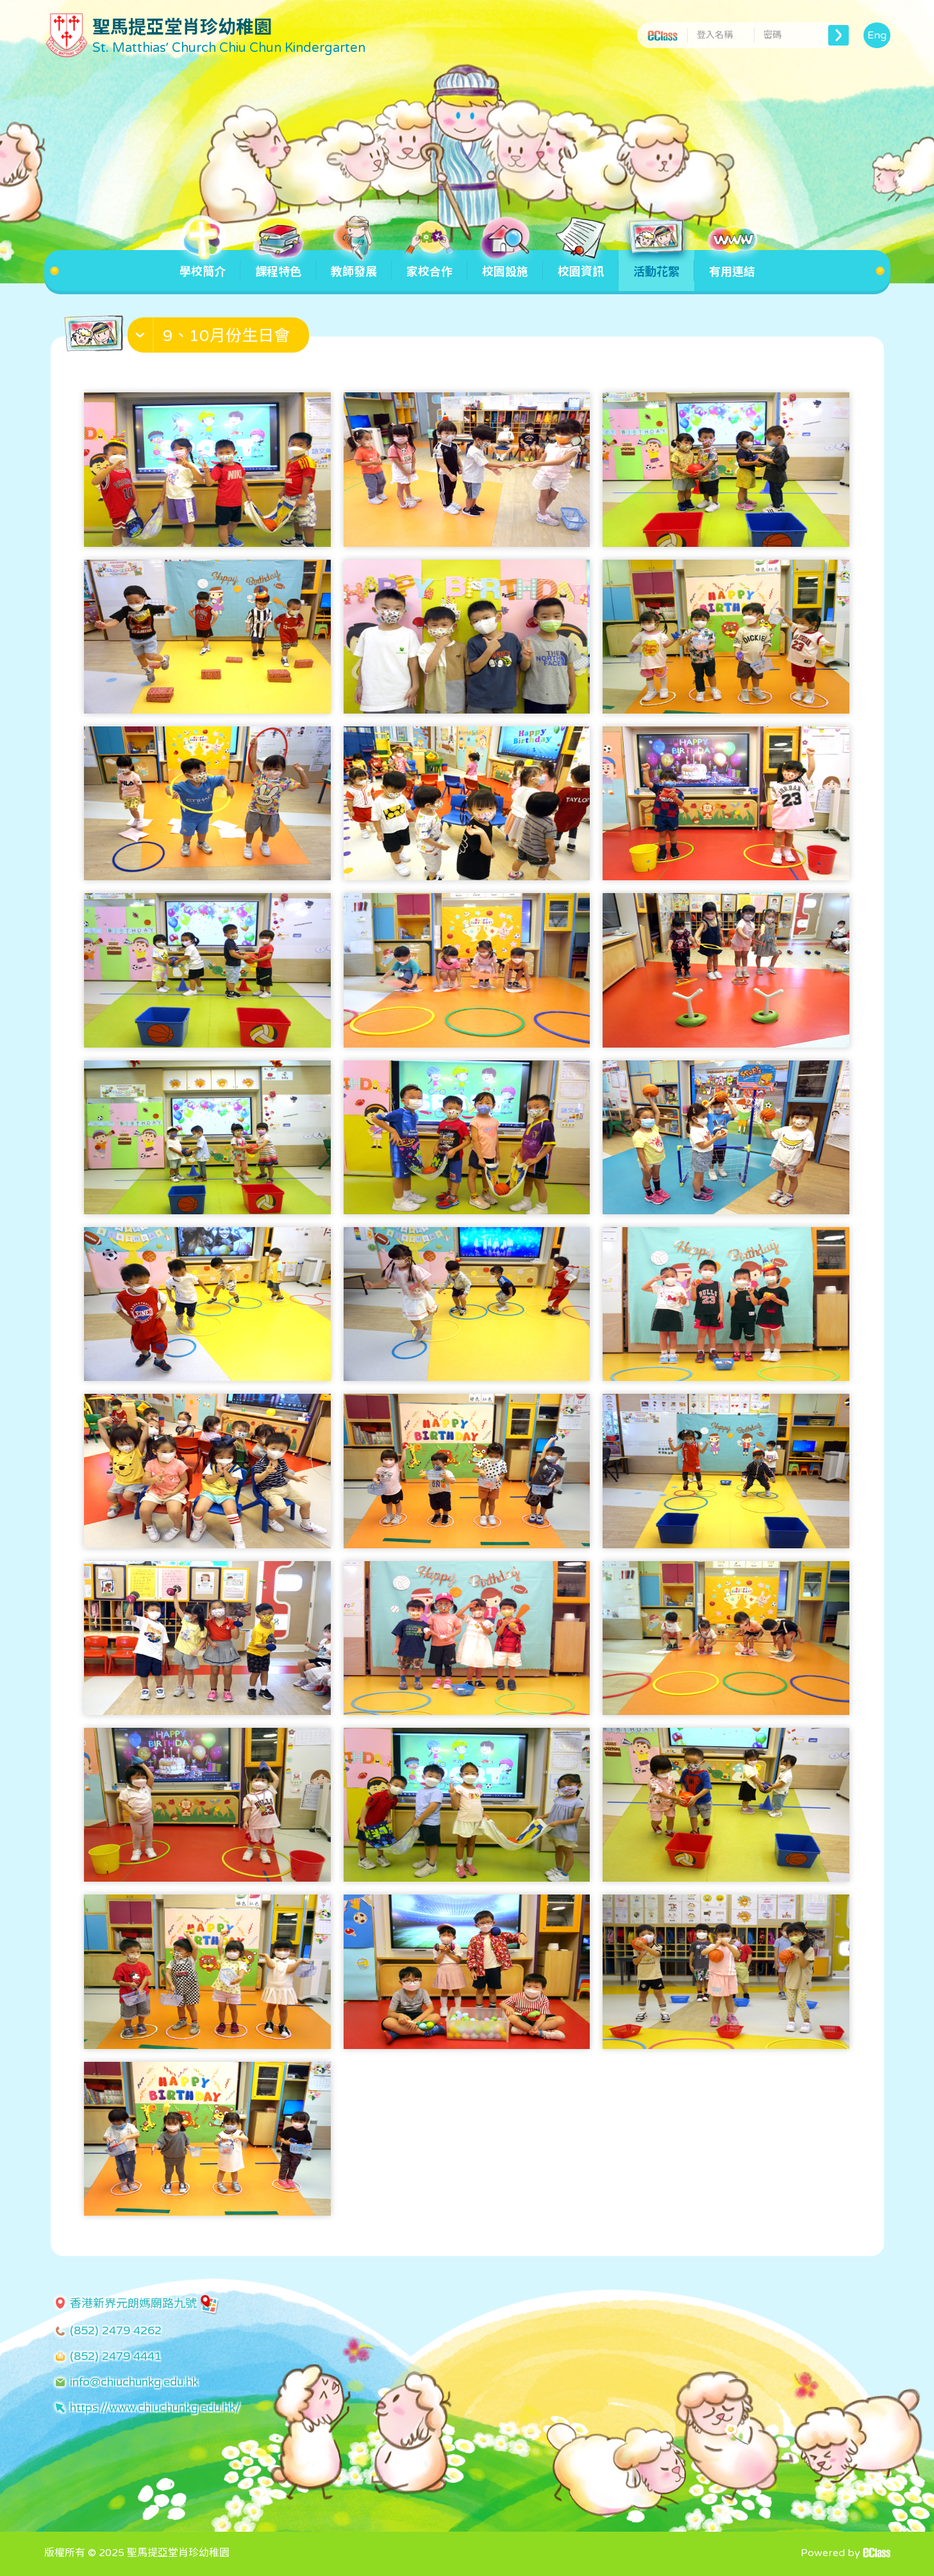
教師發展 (353, 264)
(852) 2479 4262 (116, 2330)
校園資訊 (580, 264)
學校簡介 (202, 264)
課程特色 (278, 264)
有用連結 (732, 264)
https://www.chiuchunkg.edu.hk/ (155, 2407)
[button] (220, 337)
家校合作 (429, 264)
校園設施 (505, 264)
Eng (877, 35)
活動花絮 (656, 264)
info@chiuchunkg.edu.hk (134, 2382)
